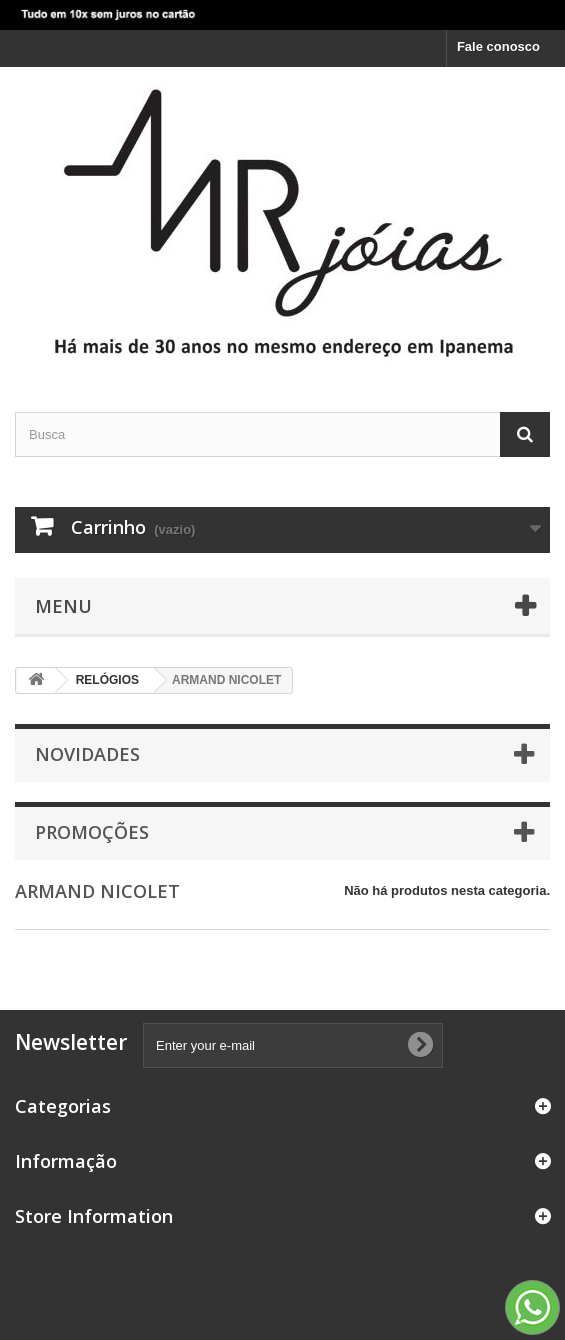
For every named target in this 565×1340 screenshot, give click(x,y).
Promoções (92, 832)
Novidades (87, 754)
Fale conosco (498, 46)
